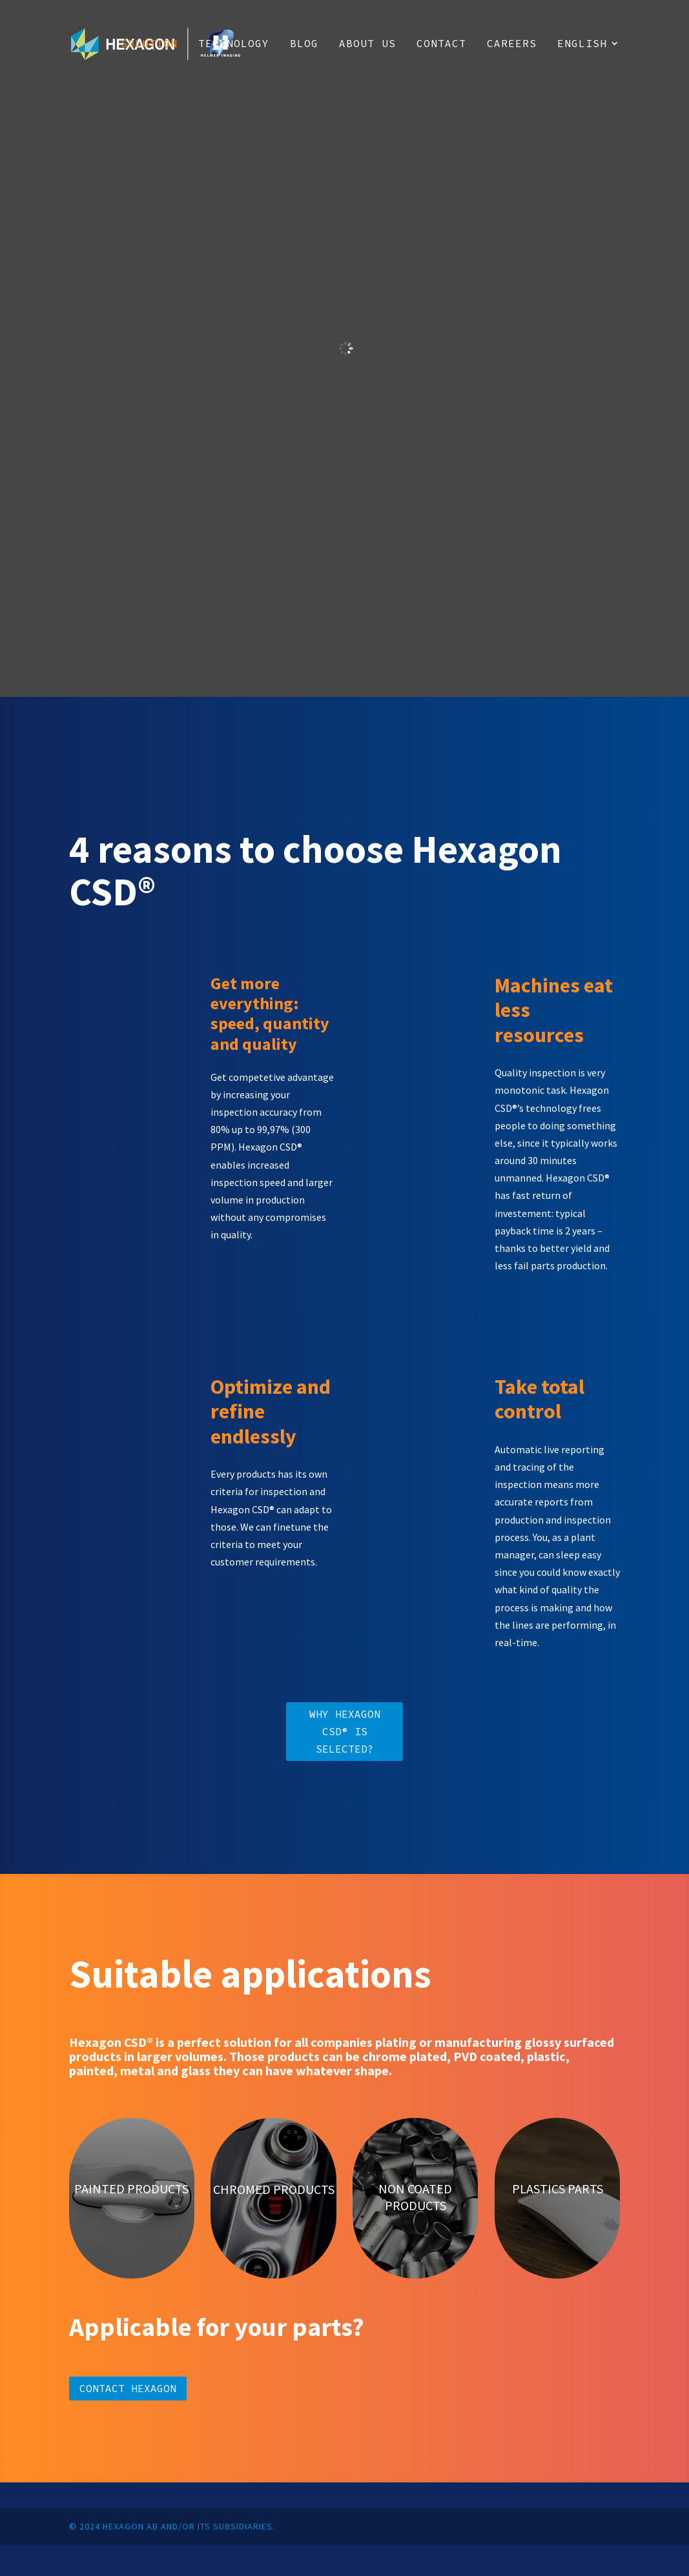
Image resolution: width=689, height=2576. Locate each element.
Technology (233, 44)
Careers (512, 44)
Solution (149, 44)
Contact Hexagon (127, 2388)
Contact (441, 44)
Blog (304, 44)
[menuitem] (588, 62)
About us (367, 44)
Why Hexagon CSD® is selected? (344, 1731)
